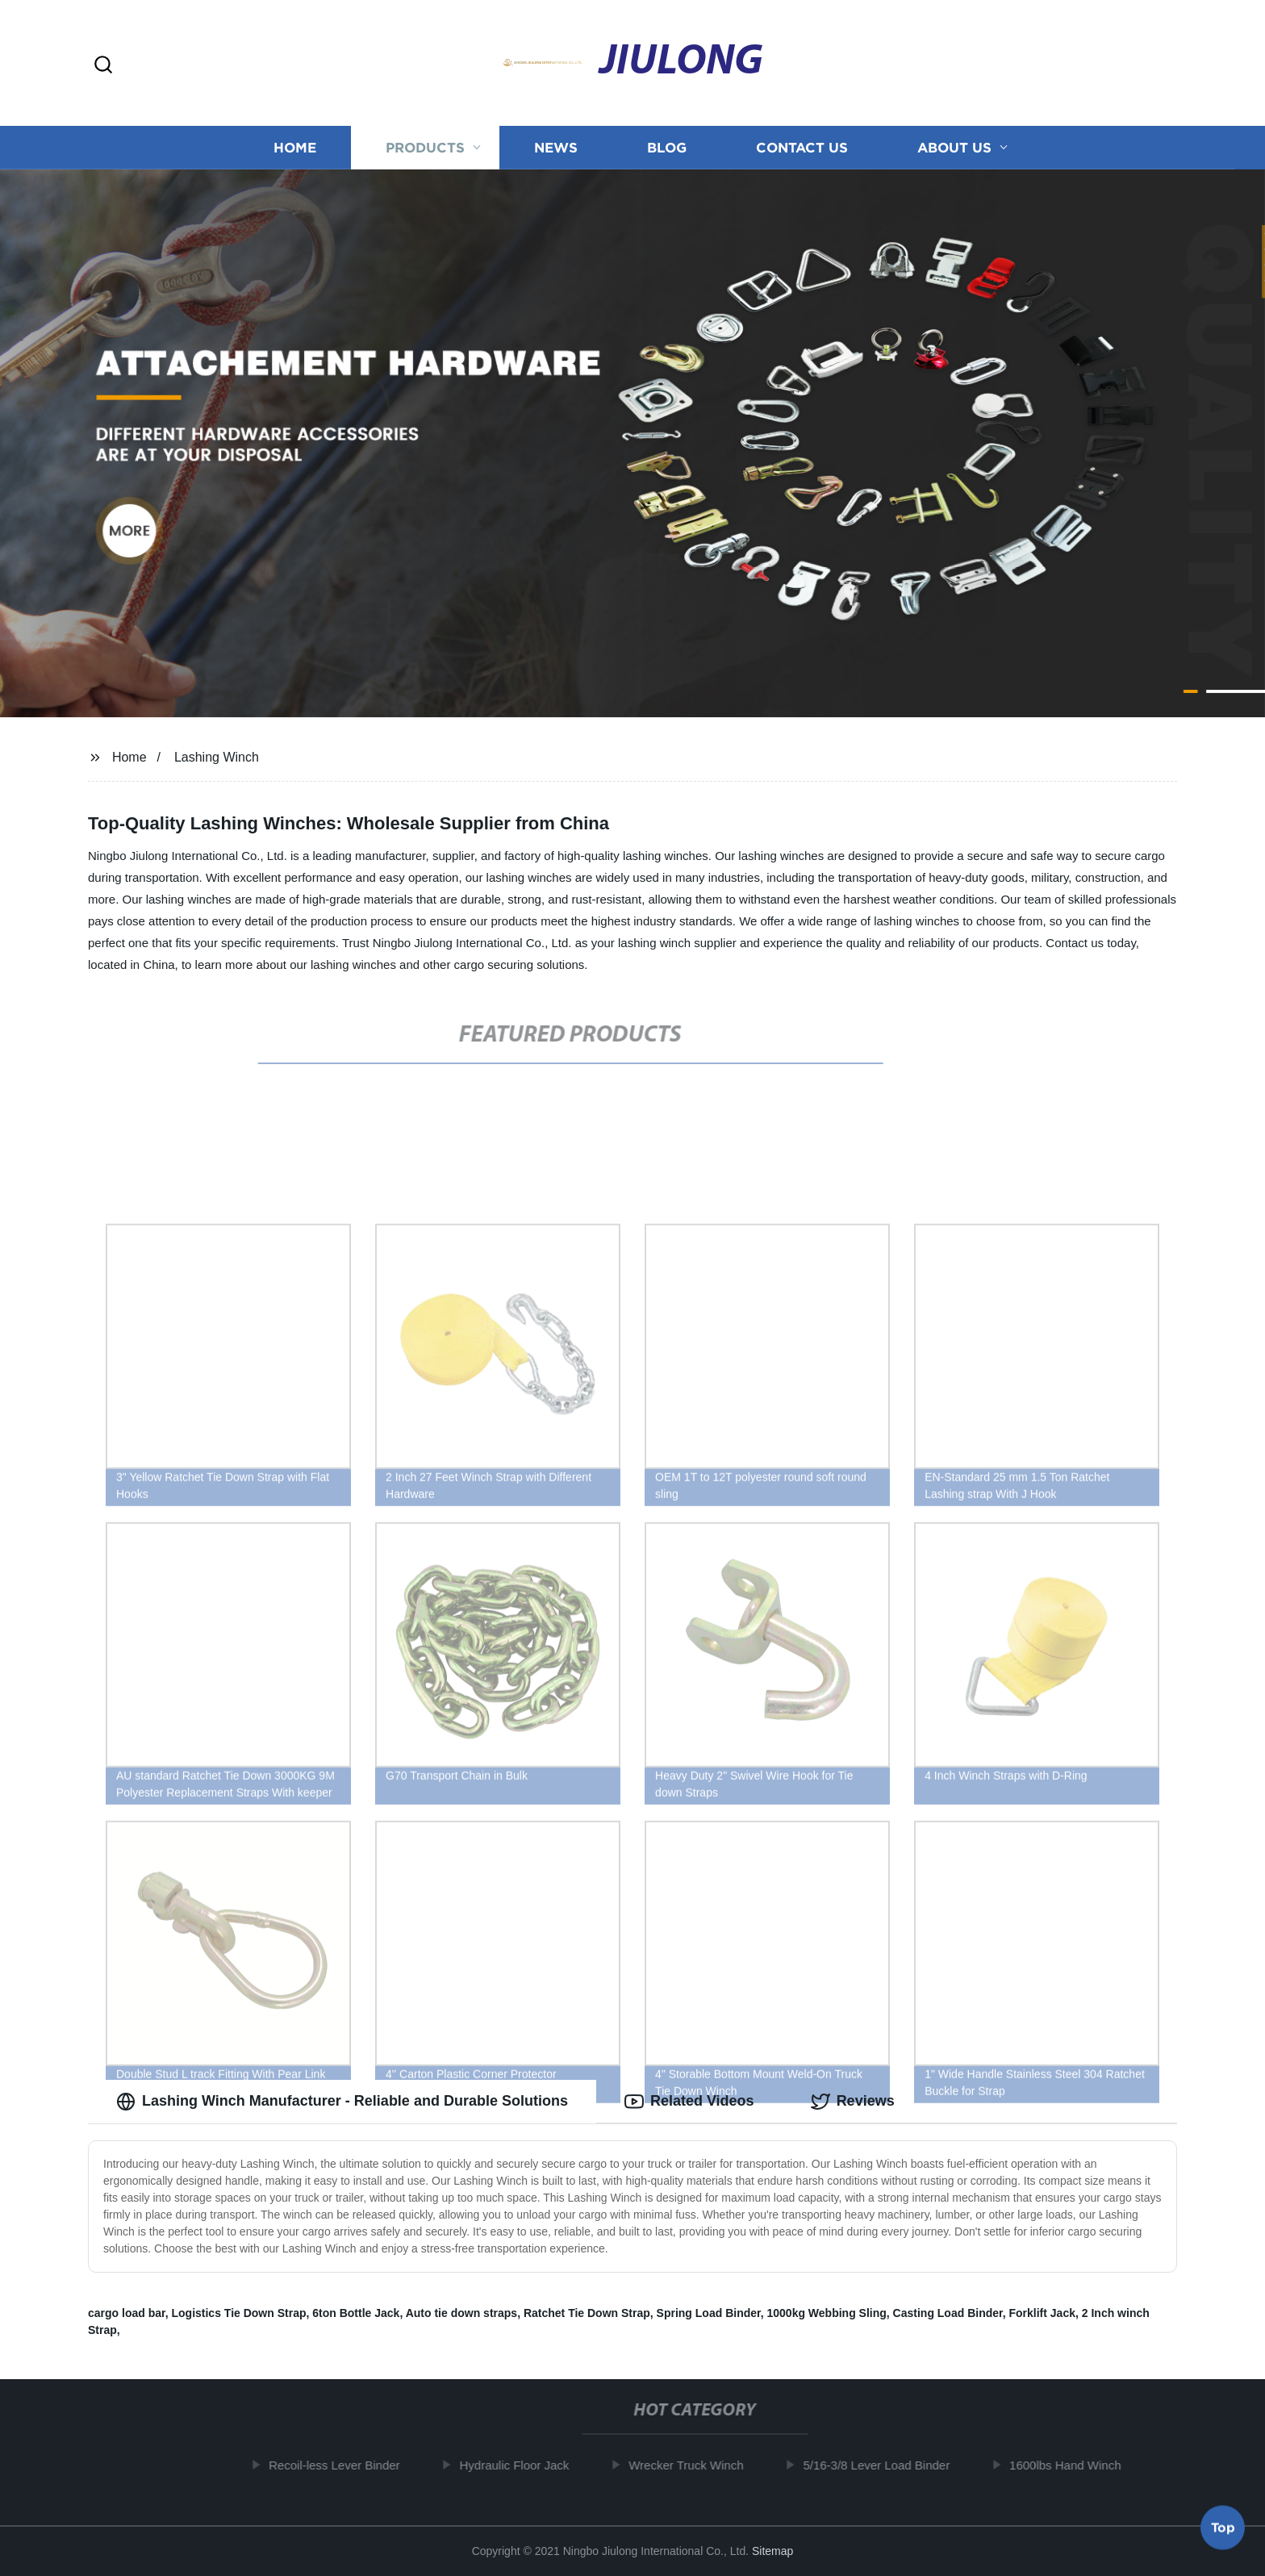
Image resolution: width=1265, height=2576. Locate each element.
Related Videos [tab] (689, 2101)
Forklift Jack (1042, 2313)
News (556, 147)
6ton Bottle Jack (355, 2313)
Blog (667, 147)
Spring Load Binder (709, 2313)
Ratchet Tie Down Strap (587, 2313)
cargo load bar (126, 2313)
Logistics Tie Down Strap (238, 2313)
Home (294, 147)
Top (1223, 2532)
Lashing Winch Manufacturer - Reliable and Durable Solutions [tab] (342, 2101)
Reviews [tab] (853, 2101)
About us (954, 147)
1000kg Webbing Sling (826, 2313)
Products (425, 147)
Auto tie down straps (461, 2313)
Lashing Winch (216, 757)
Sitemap (772, 2551)
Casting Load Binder (948, 2313)
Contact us (802, 147)
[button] (103, 65)
